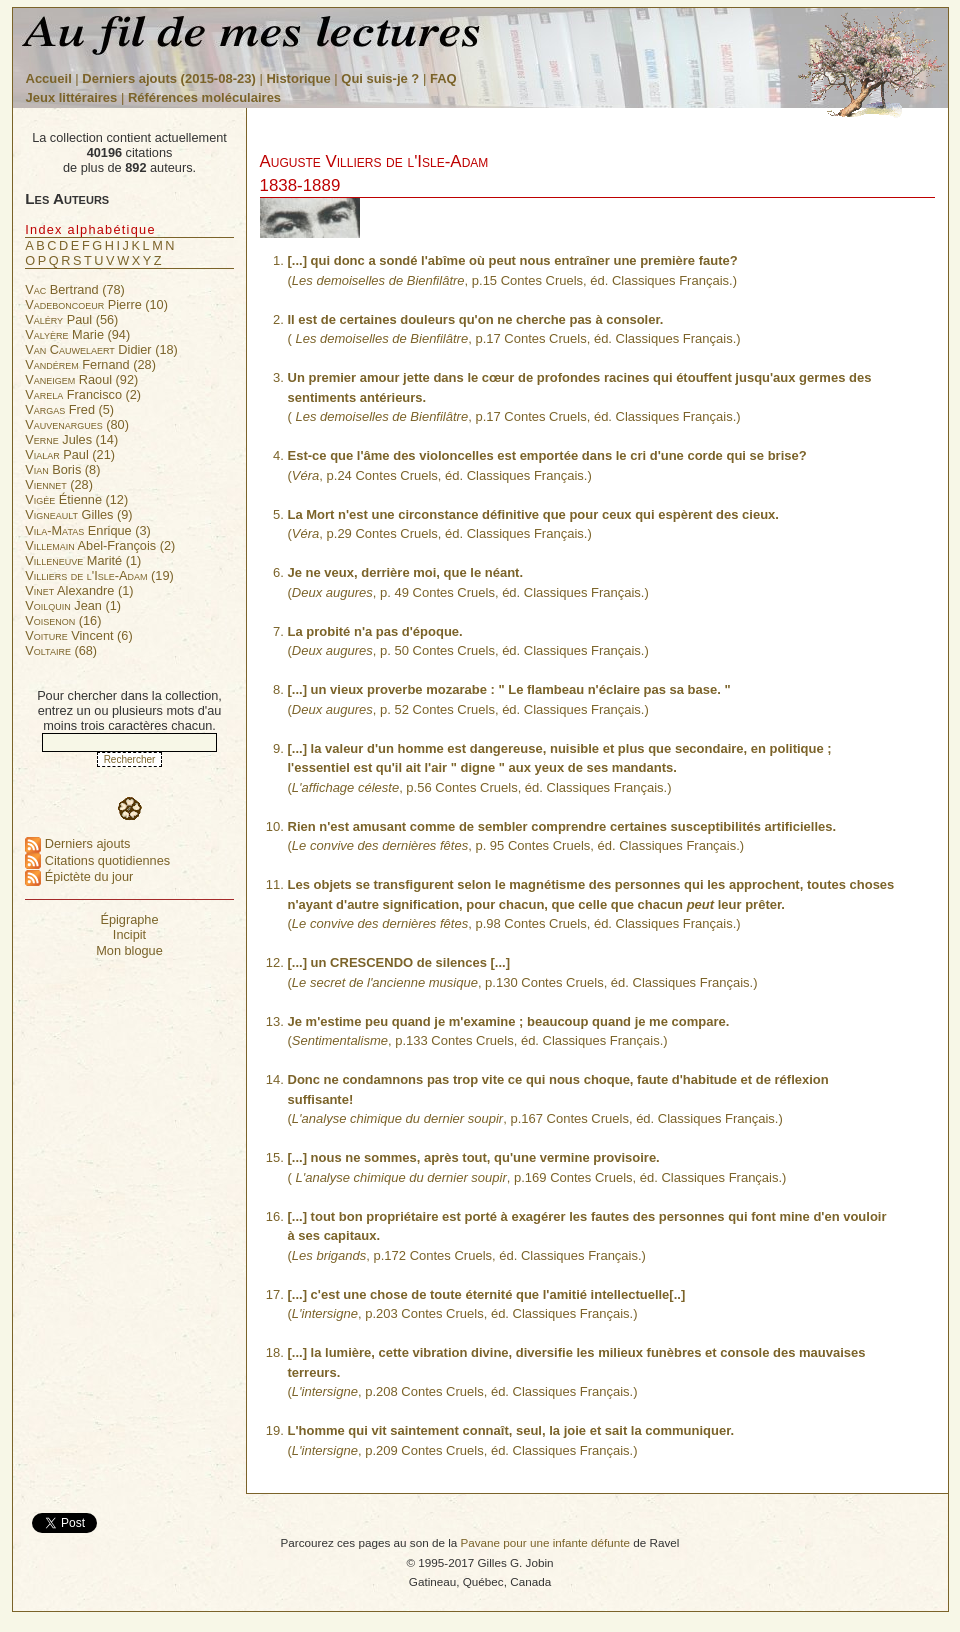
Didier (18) (101, 349)
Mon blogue (129, 950)
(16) (63, 620)
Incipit (129, 934)
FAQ (443, 78)
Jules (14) (71, 439)
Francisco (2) (83, 394)
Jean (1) (73, 605)
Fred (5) (69, 409)
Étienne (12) (76, 499)
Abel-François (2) (100, 545)
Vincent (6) (78, 635)
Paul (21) (70, 454)
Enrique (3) (88, 530)
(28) (59, 484)
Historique (298, 78)
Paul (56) (71, 319)
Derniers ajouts (77, 843)
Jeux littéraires (72, 97)
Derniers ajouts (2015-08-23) (170, 78)
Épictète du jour (79, 876)
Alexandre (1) (79, 590)
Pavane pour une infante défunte (545, 1542)
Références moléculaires (204, 97)
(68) (61, 650)
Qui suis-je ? (380, 78)
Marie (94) (77, 334)
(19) (99, 575)
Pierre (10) (96, 304)
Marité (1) (83, 560)
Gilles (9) (78, 514)
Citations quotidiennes (97, 860)
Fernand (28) (90, 364)
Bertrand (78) (75, 289)
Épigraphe (129, 919)
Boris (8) (62, 469)
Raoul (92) (81, 379)
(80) (77, 424)
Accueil (49, 78)
